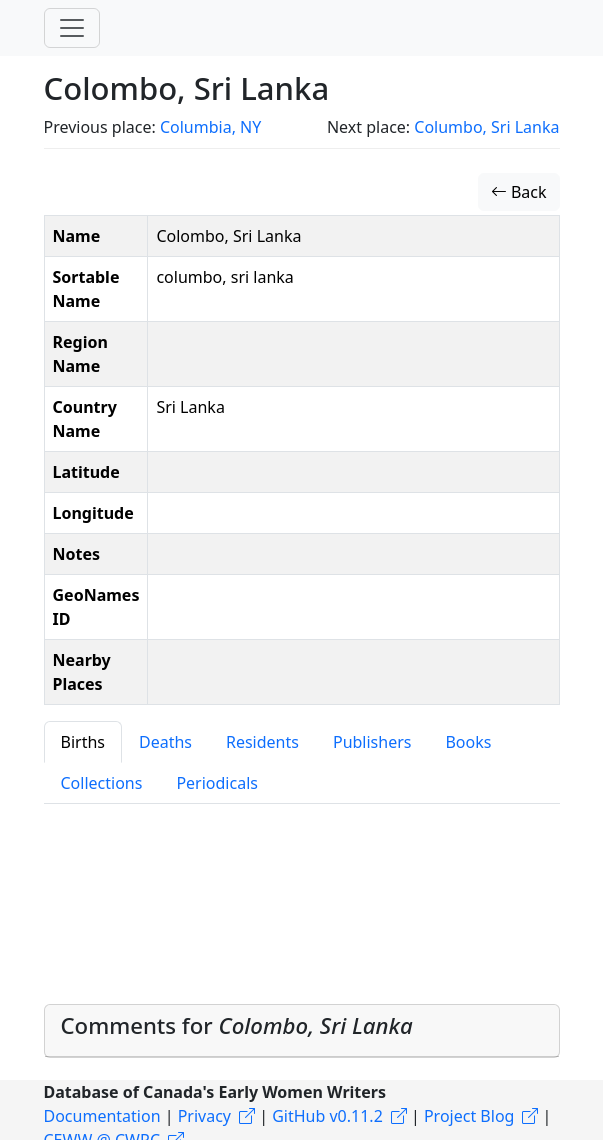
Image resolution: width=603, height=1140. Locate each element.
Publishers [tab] (372, 742)
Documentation (102, 1116)
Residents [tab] (262, 742)
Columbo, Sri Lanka (486, 127)
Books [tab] (468, 742)
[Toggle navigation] (72, 28)
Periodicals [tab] (217, 783)
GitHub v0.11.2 (327, 1116)
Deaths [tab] (165, 742)
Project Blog (469, 1116)
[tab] (302, 1031)
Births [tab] (83, 742)
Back (519, 192)
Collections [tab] (102, 783)
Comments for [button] (237, 1025)
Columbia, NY (210, 127)
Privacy (204, 1116)
